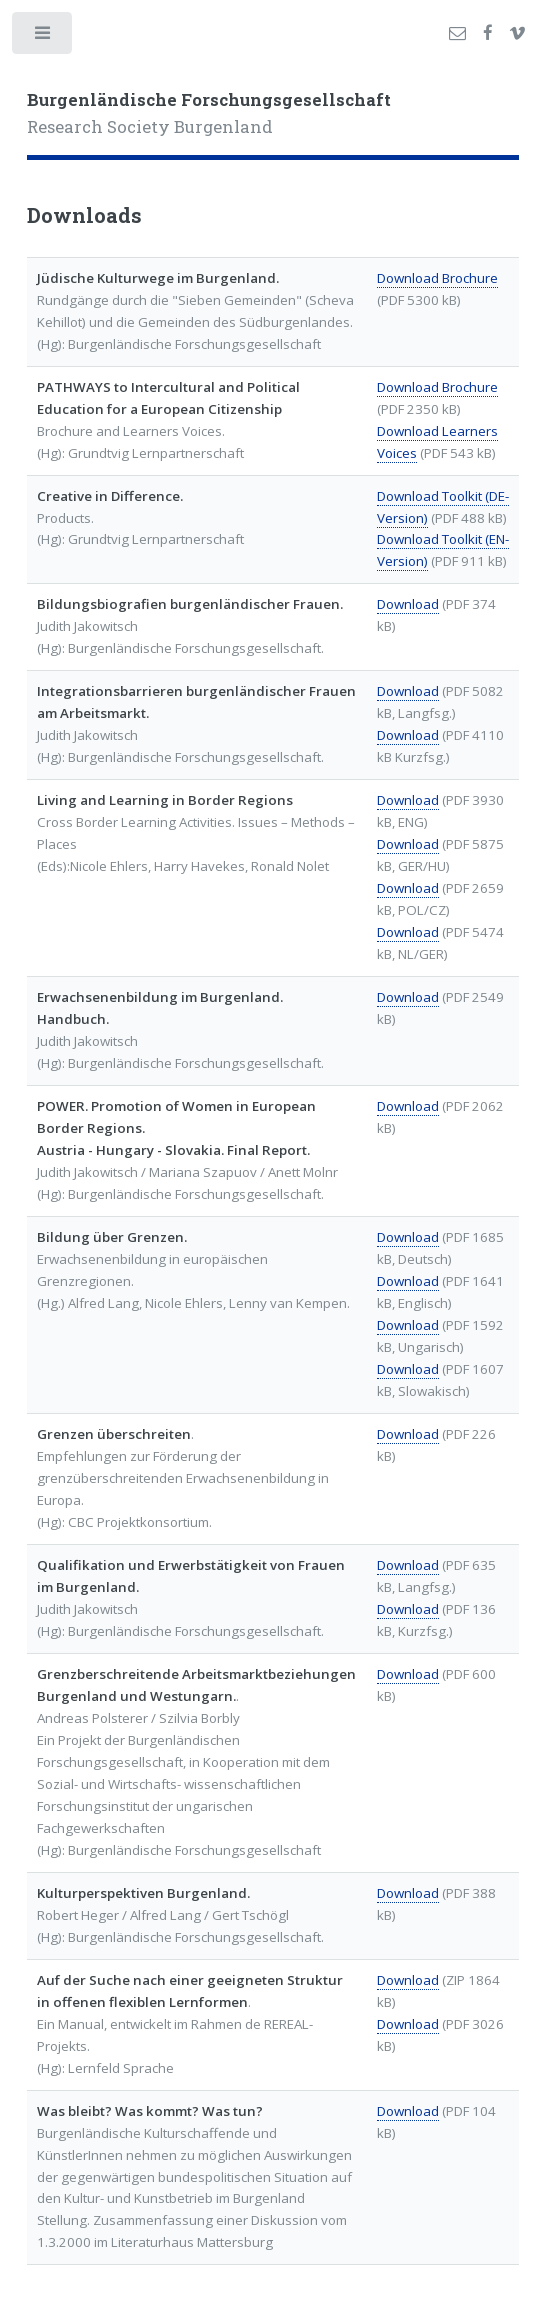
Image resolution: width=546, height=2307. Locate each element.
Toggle (43, 37)
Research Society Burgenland (209, 114)
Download (408, 604)
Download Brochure (437, 278)
